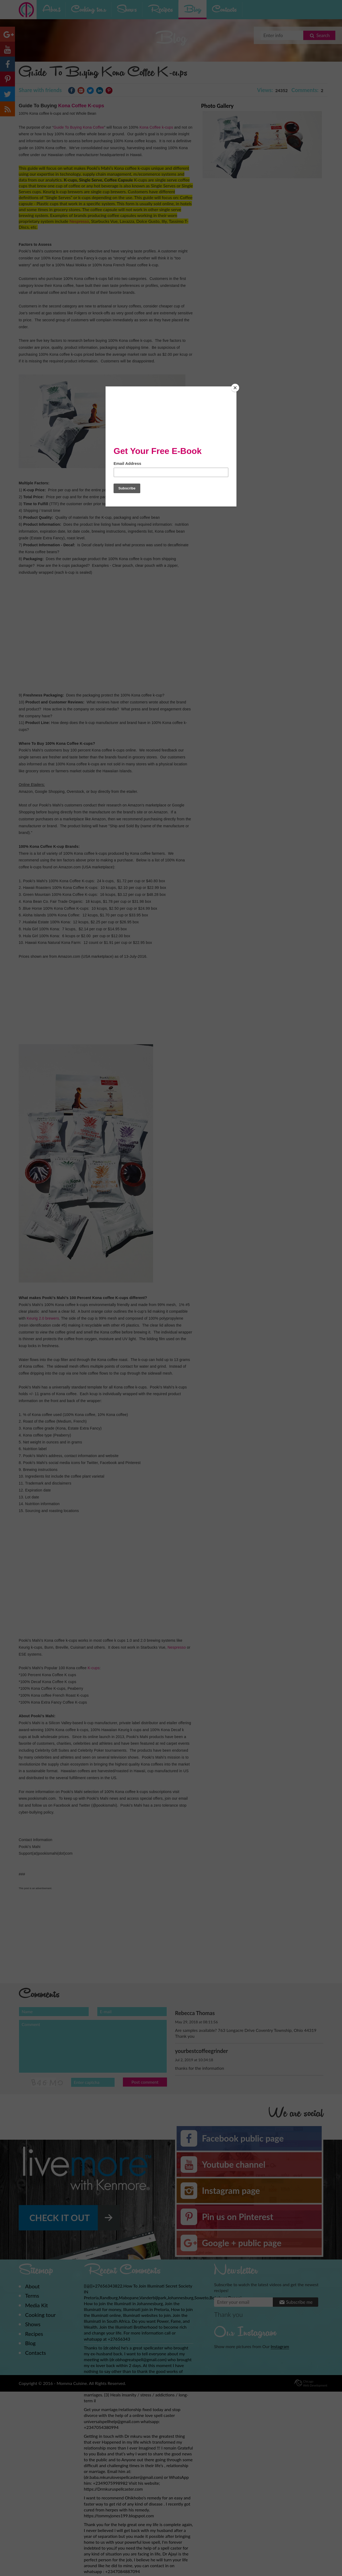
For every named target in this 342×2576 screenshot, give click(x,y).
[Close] (235, 388)
